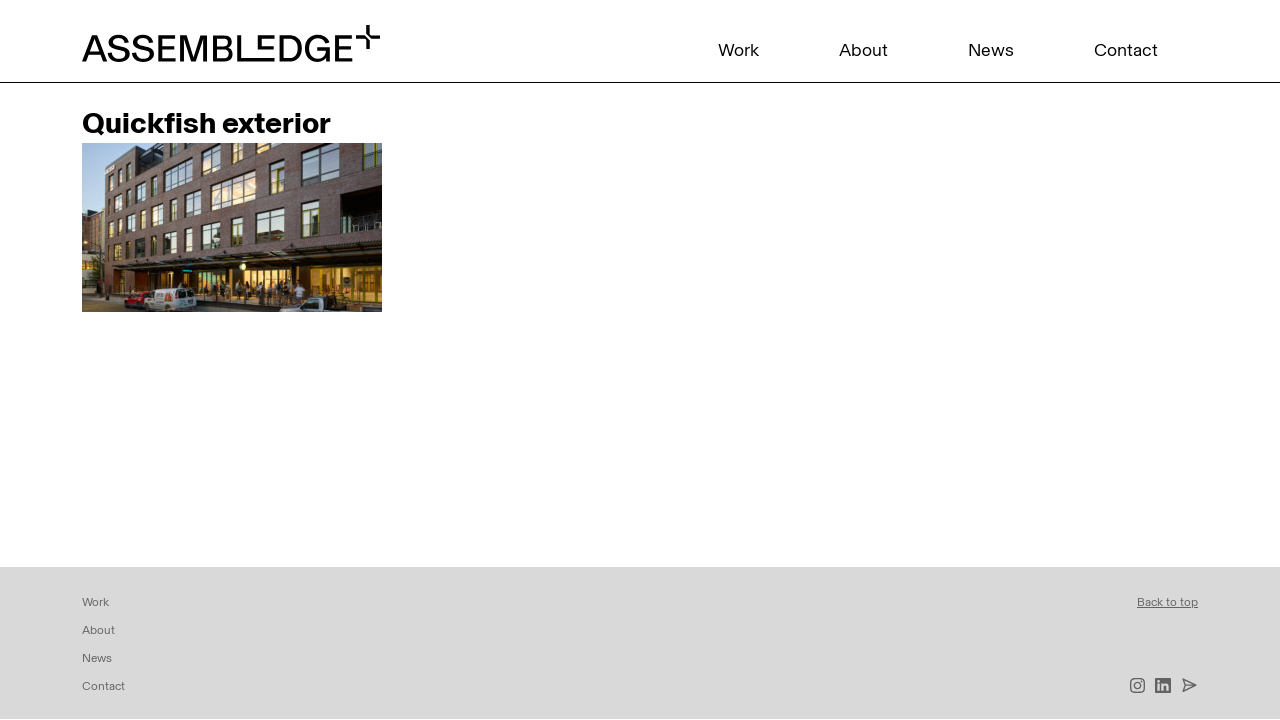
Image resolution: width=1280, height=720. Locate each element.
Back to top (1167, 602)
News (991, 50)
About (863, 50)
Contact (1126, 50)
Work (738, 50)
